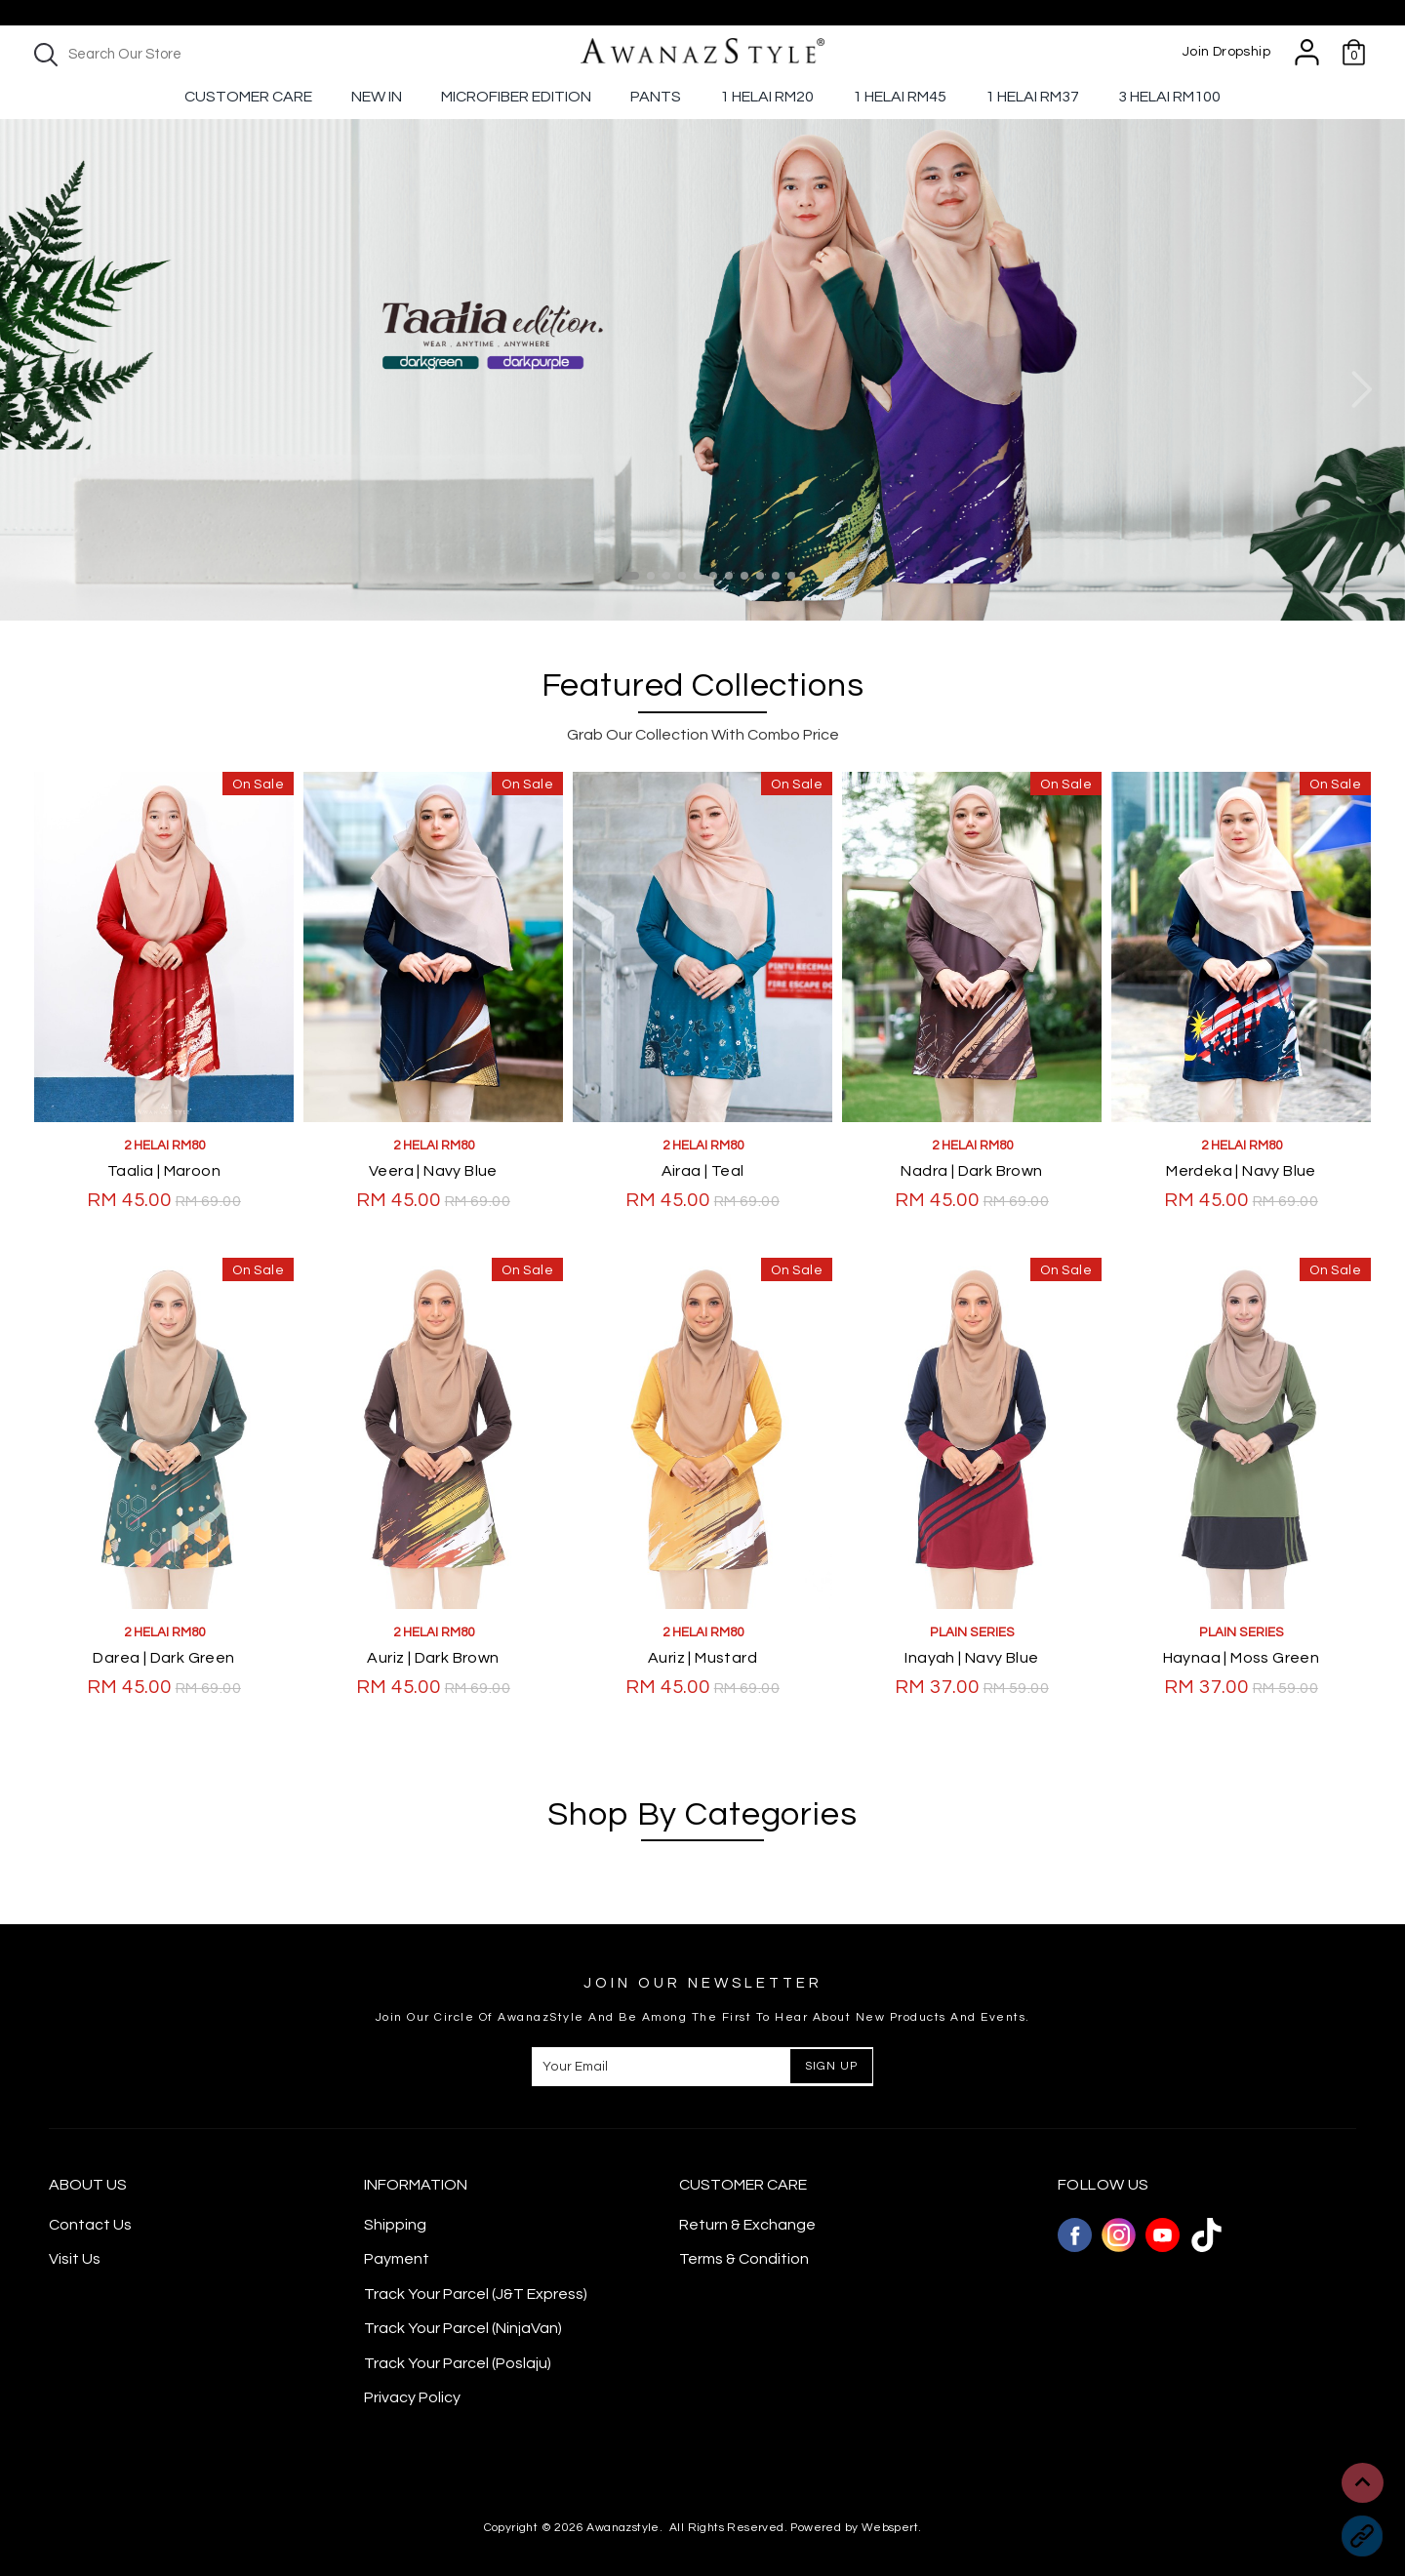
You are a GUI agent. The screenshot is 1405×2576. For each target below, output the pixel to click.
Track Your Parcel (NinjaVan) (463, 2328)
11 (791, 576)
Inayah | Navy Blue (971, 1658)
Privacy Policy (412, 2397)
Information (415, 2185)
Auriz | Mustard (702, 1658)
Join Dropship (1226, 52)
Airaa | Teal (703, 1171)
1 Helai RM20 (767, 96)
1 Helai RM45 (899, 96)
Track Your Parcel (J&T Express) (475, 2294)
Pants (655, 96)
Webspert (890, 2527)
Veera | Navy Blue (433, 1171)
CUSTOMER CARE (743, 2185)
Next (1361, 389)
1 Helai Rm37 (1032, 96)
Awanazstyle (622, 2527)
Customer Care (248, 96)
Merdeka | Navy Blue (1241, 1171)
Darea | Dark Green (163, 1658)
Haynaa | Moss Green (1241, 1658)
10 (776, 576)
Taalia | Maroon (164, 1171)
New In (376, 96)
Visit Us (74, 2259)
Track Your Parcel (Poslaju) (457, 2363)
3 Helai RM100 (1169, 96)
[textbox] (195, 54)
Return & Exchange (747, 2225)
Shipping (395, 2225)
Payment (396, 2259)
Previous (44, 389)
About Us (88, 2185)
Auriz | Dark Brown (433, 1658)
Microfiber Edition (516, 96)
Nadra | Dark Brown (971, 1171)
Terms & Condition (744, 2259)
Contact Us (90, 2225)
